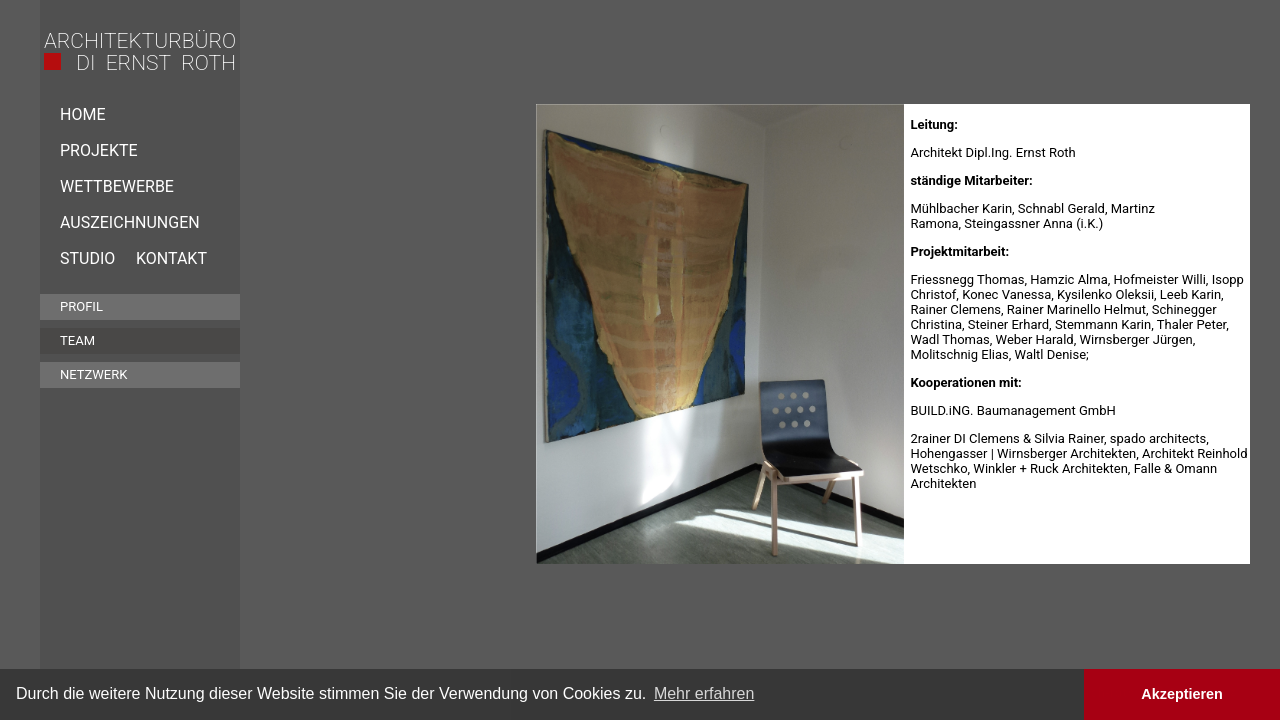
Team (77, 340)
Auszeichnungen (130, 222)
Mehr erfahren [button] (704, 693)
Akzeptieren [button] (1182, 694)
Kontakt (171, 258)
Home (82, 114)
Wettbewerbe (117, 186)
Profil (81, 306)
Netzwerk (93, 374)
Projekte (99, 150)
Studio (87, 258)
